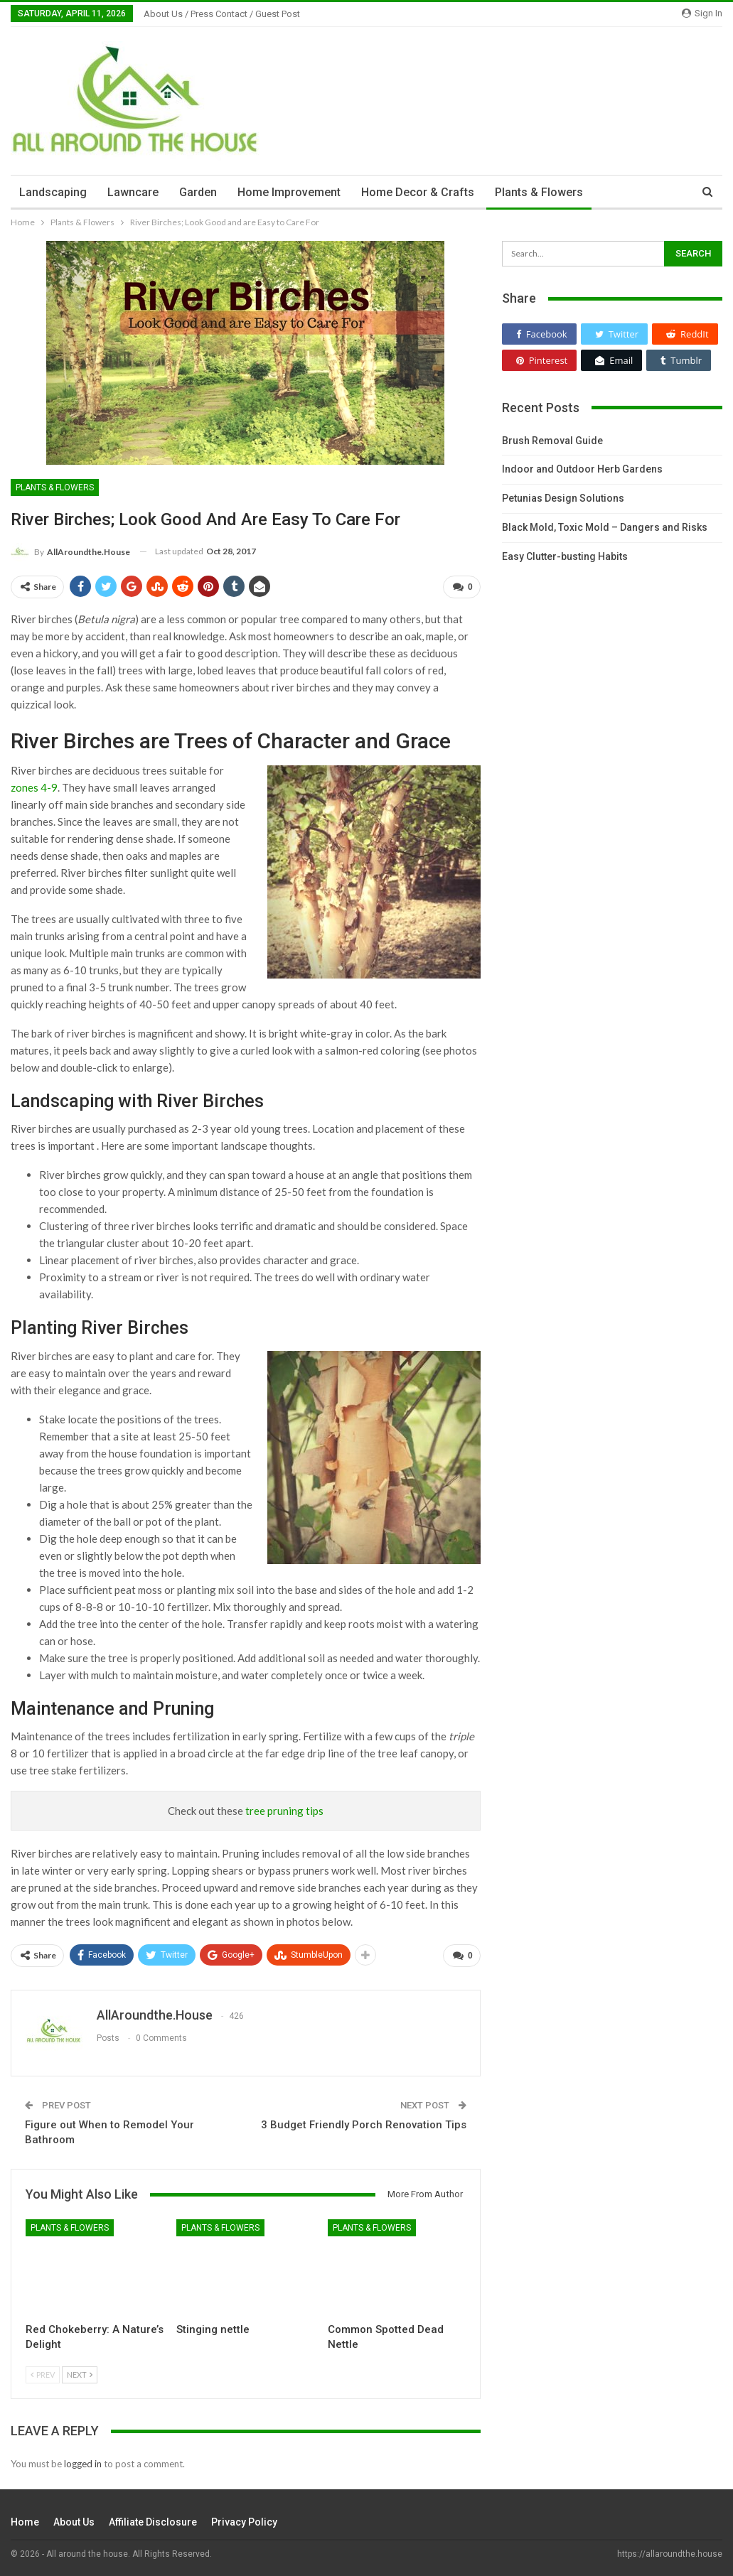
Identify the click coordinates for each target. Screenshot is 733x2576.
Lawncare (133, 192)
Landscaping (53, 192)
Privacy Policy (244, 2522)
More (617, 192)
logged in (83, 2463)
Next (79, 2375)
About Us (74, 2522)
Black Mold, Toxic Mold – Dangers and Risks (604, 527)
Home (25, 2522)
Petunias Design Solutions (563, 498)
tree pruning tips (284, 1810)
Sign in (702, 13)
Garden (198, 192)
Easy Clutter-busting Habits (565, 556)
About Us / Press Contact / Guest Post (222, 14)
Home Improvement (289, 192)
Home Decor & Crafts (417, 192)
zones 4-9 (34, 787)
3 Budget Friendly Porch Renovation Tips (363, 2124)
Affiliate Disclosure (153, 2522)
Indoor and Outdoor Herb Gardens (582, 469)
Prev (43, 2375)
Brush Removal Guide (552, 440)
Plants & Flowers (539, 192)
